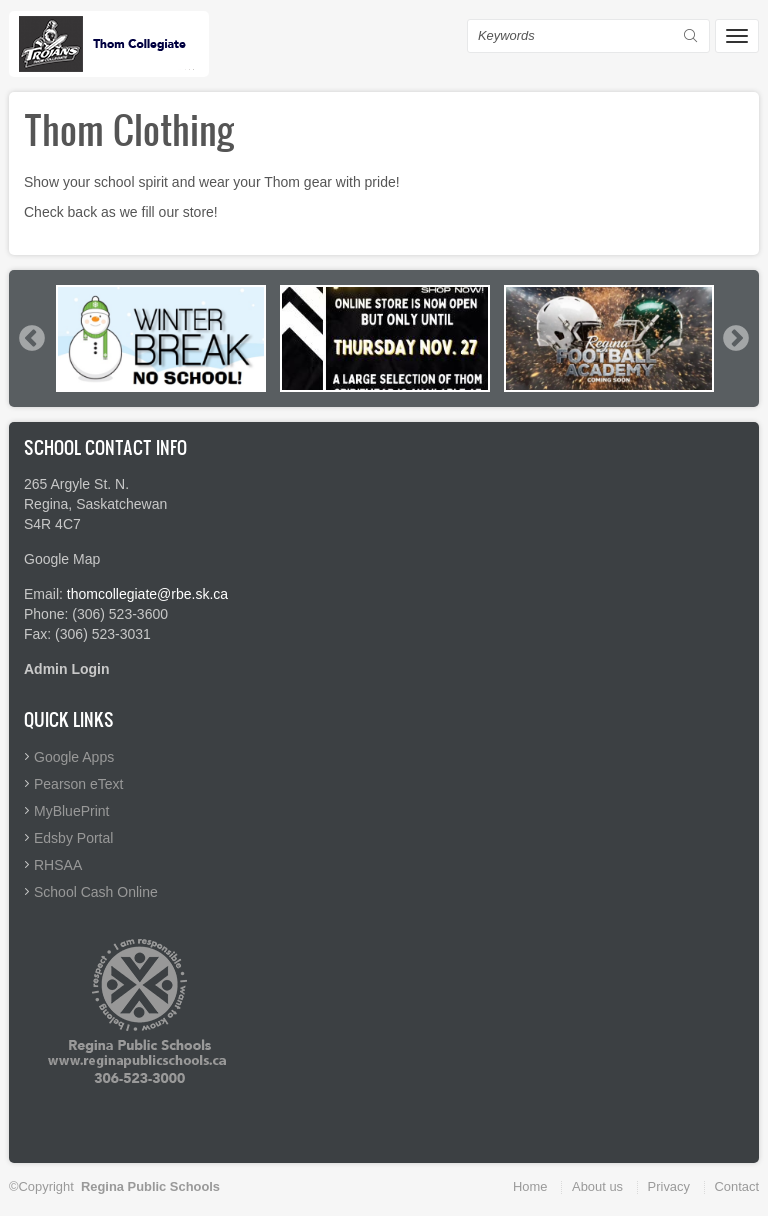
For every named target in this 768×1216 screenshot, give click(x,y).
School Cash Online (96, 892)
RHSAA (58, 865)
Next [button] (735, 338)
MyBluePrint (71, 811)
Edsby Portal (73, 838)
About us (597, 1186)
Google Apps (74, 757)
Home (530, 1186)
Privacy (669, 1186)
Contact (737, 1186)
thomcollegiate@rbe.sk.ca (147, 594)
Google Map (62, 559)
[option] (161, 338)
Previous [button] (31, 338)
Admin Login (67, 669)
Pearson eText (79, 784)
